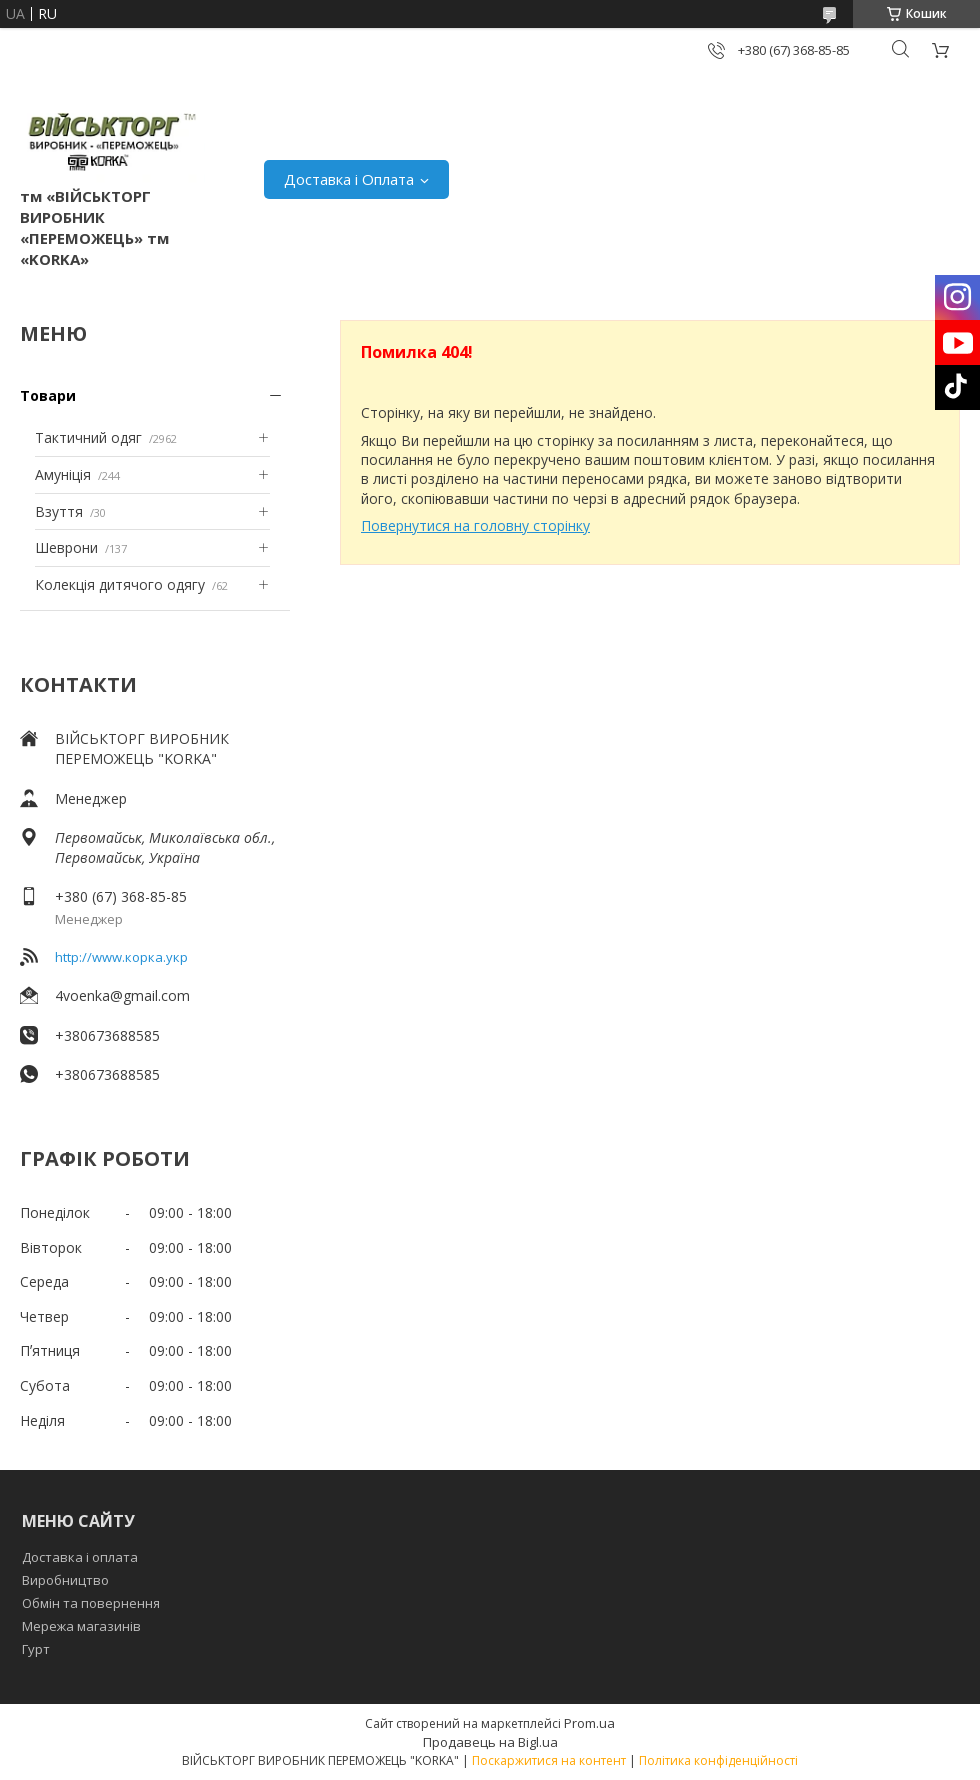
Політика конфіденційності (718, 1760)
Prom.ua (589, 1723)
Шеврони (66, 547)
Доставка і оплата (80, 1557)
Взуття (59, 511)
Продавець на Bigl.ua (490, 1742)
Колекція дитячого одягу (120, 584)
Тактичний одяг (88, 437)
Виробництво (65, 1580)
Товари (48, 395)
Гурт (36, 1649)
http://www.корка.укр (121, 957)
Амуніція (63, 474)
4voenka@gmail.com (122, 995)
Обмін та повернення (91, 1603)
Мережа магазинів (81, 1626)
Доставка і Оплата (349, 179)
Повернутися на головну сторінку (475, 525)
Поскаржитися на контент (549, 1760)
